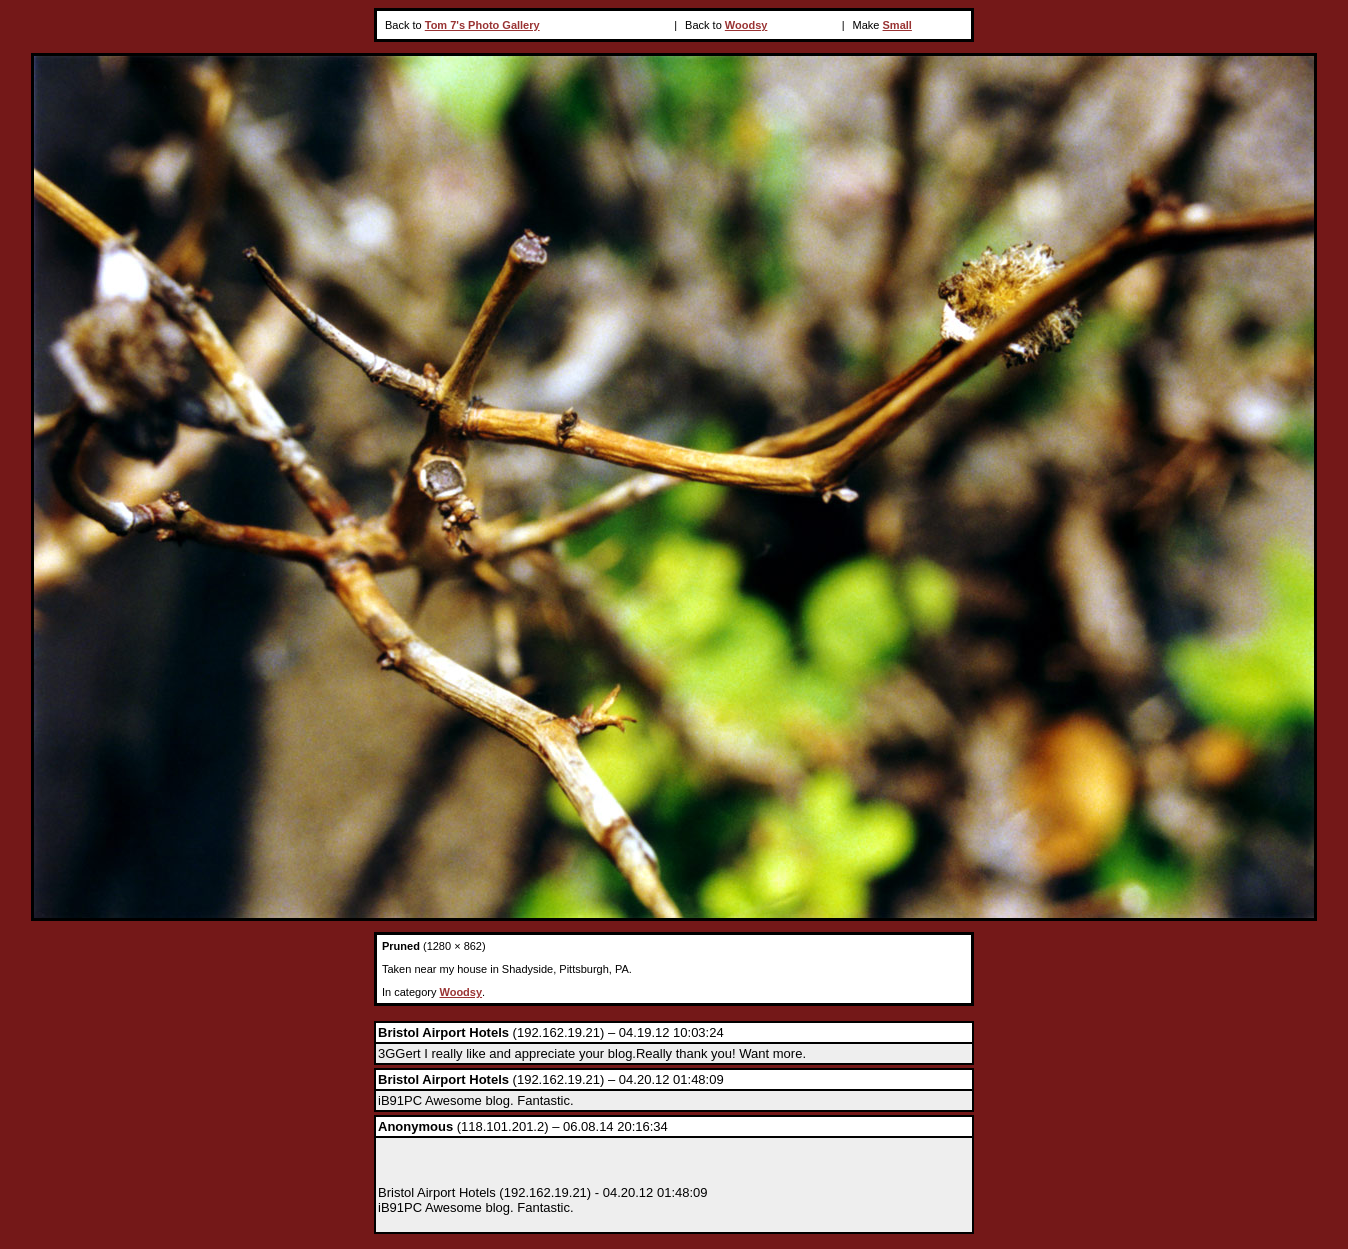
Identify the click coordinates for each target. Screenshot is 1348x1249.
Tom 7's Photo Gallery (482, 25)
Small (897, 25)
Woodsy (746, 25)
